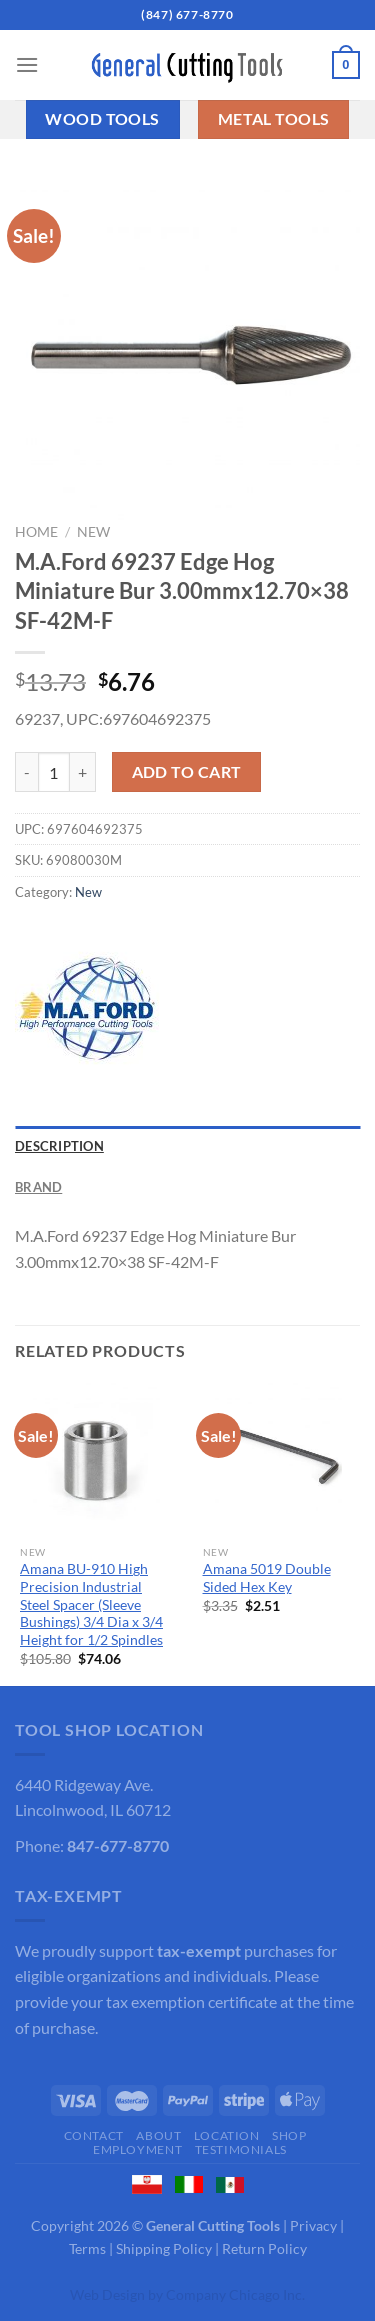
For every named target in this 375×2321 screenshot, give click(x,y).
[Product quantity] (54, 772)
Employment (137, 2149)
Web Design (107, 2294)
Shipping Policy (164, 2248)
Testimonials (241, 2149)
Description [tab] (59, 1146)
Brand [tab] (38, 1187)
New (93, 532)
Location (227, 2135)
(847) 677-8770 (187, 14)
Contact (94, 2135)
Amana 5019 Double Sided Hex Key (267, 1578)
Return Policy (264, 2248)
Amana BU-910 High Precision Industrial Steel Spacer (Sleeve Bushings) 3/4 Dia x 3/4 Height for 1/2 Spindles (91, 1604)
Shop (289, 2135)
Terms (87, 2248)
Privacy (313, 2225)
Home (36, 532)
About (158, 2135)
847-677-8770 (118, 1845)
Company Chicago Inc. (235, 2294)
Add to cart (187, 772)
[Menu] (27, 64)
